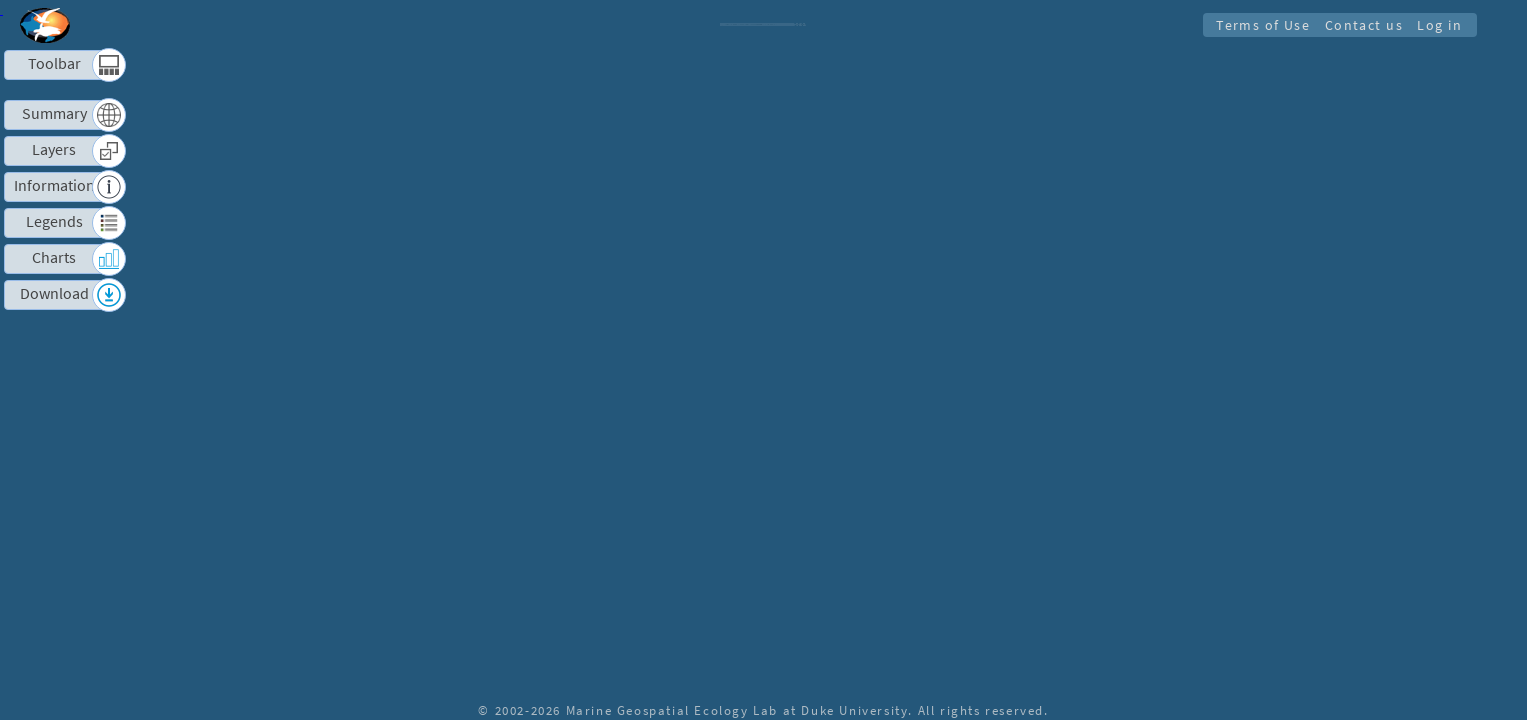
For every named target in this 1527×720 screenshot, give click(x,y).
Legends (54, 221)
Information (54, 185)
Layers (54, 149)
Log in (1438, 25)
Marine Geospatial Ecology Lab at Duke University (737, 710)
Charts (54, 257)
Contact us (1360, 25)
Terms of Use (1257, 25)
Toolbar (54, 63)
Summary (54, 113)
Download (54, 293)
